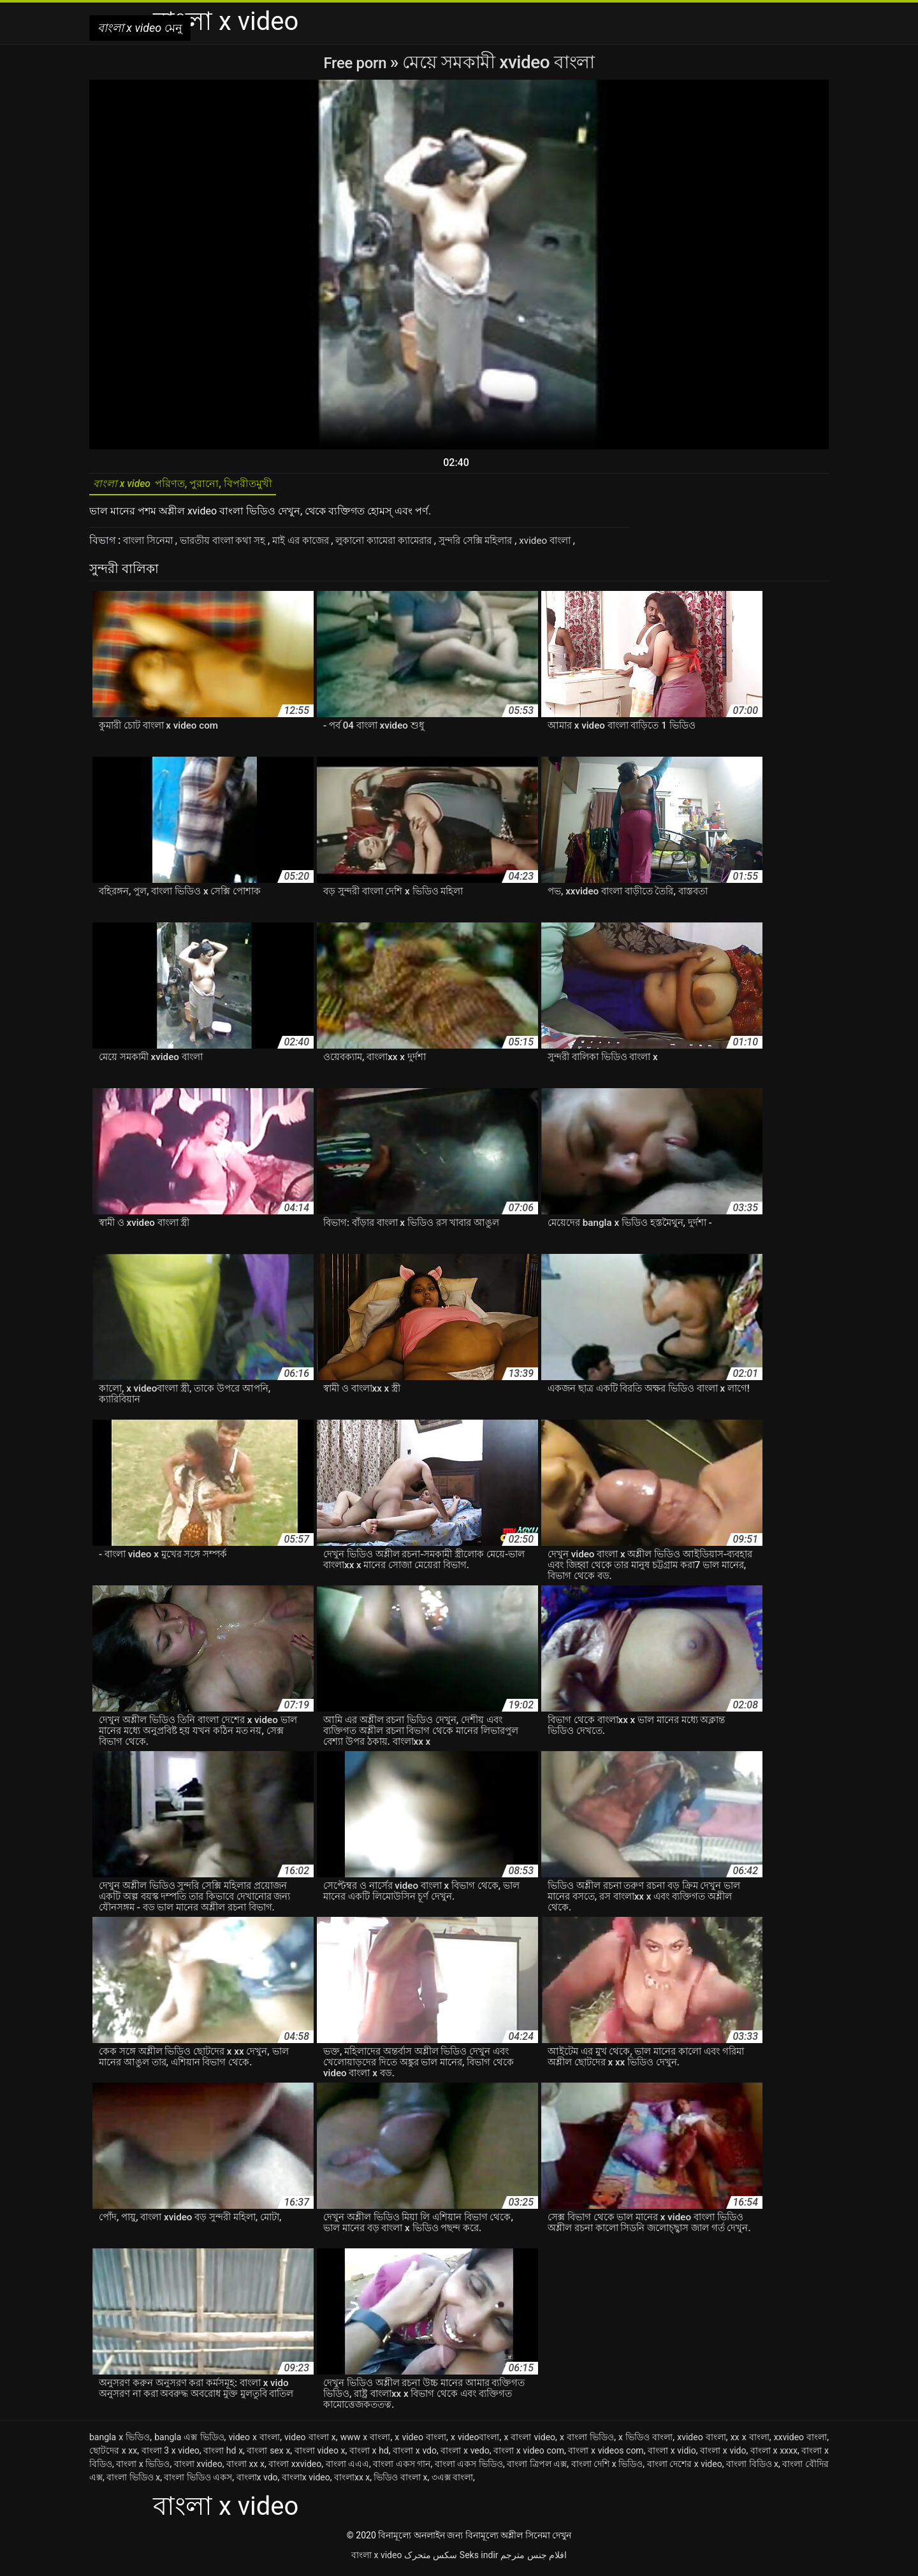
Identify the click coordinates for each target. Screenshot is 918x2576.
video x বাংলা (254, 2441)
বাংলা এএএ (348, 2468)
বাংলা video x (320, 2455)
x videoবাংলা (475, 2441)
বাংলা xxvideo (294, 2468)
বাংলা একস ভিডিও (469, 2468)
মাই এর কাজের (319, 545)
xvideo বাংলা (586, 545)
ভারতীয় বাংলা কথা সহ (234, 545)
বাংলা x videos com (605, 2455)
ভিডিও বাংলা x (400, 2482)
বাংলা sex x (268, 2455)
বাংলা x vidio (672, 2455)
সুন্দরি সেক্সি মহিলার (510, 545)
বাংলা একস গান (401, 2468)
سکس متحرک (430, 2559)
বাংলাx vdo (257, 2482)
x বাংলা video (529, 2441)
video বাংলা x (310, 2441)
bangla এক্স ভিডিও (189, 2441)
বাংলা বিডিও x (752, 2468)
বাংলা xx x (245, 2468)
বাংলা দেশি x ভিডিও (607, 2468)
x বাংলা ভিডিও (587, 2441)
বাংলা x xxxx (774, 2455)
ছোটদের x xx (113, 2455)
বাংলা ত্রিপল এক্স (537, 2468)
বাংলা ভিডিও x (133, 2482)
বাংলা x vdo (415, 2455)
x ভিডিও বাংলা (645, 2441)
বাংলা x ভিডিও (143, 2468)
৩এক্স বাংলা (452, 2482)
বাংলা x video (376, 2559)
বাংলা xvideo (198, 2468)
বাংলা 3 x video (171, 2455)
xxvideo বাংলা (800, 2441)
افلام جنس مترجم (533, 2559)
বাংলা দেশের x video (684, 2468)
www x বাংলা (365, 2441)
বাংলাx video (306, 2482)
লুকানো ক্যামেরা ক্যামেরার (409, 545)
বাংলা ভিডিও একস (198, 2482)
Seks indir (479, 2559)
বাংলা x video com (528, 2455)
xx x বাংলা (750, 2441)
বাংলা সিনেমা (152, 545)
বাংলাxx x (352, 2482)
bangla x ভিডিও (119, 2441)
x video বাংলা (420, 2441)
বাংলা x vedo (465, 2455)
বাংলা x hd (369, 2455)
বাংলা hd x (223, 2455)
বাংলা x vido (723, 2455)
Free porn (356, 62)
